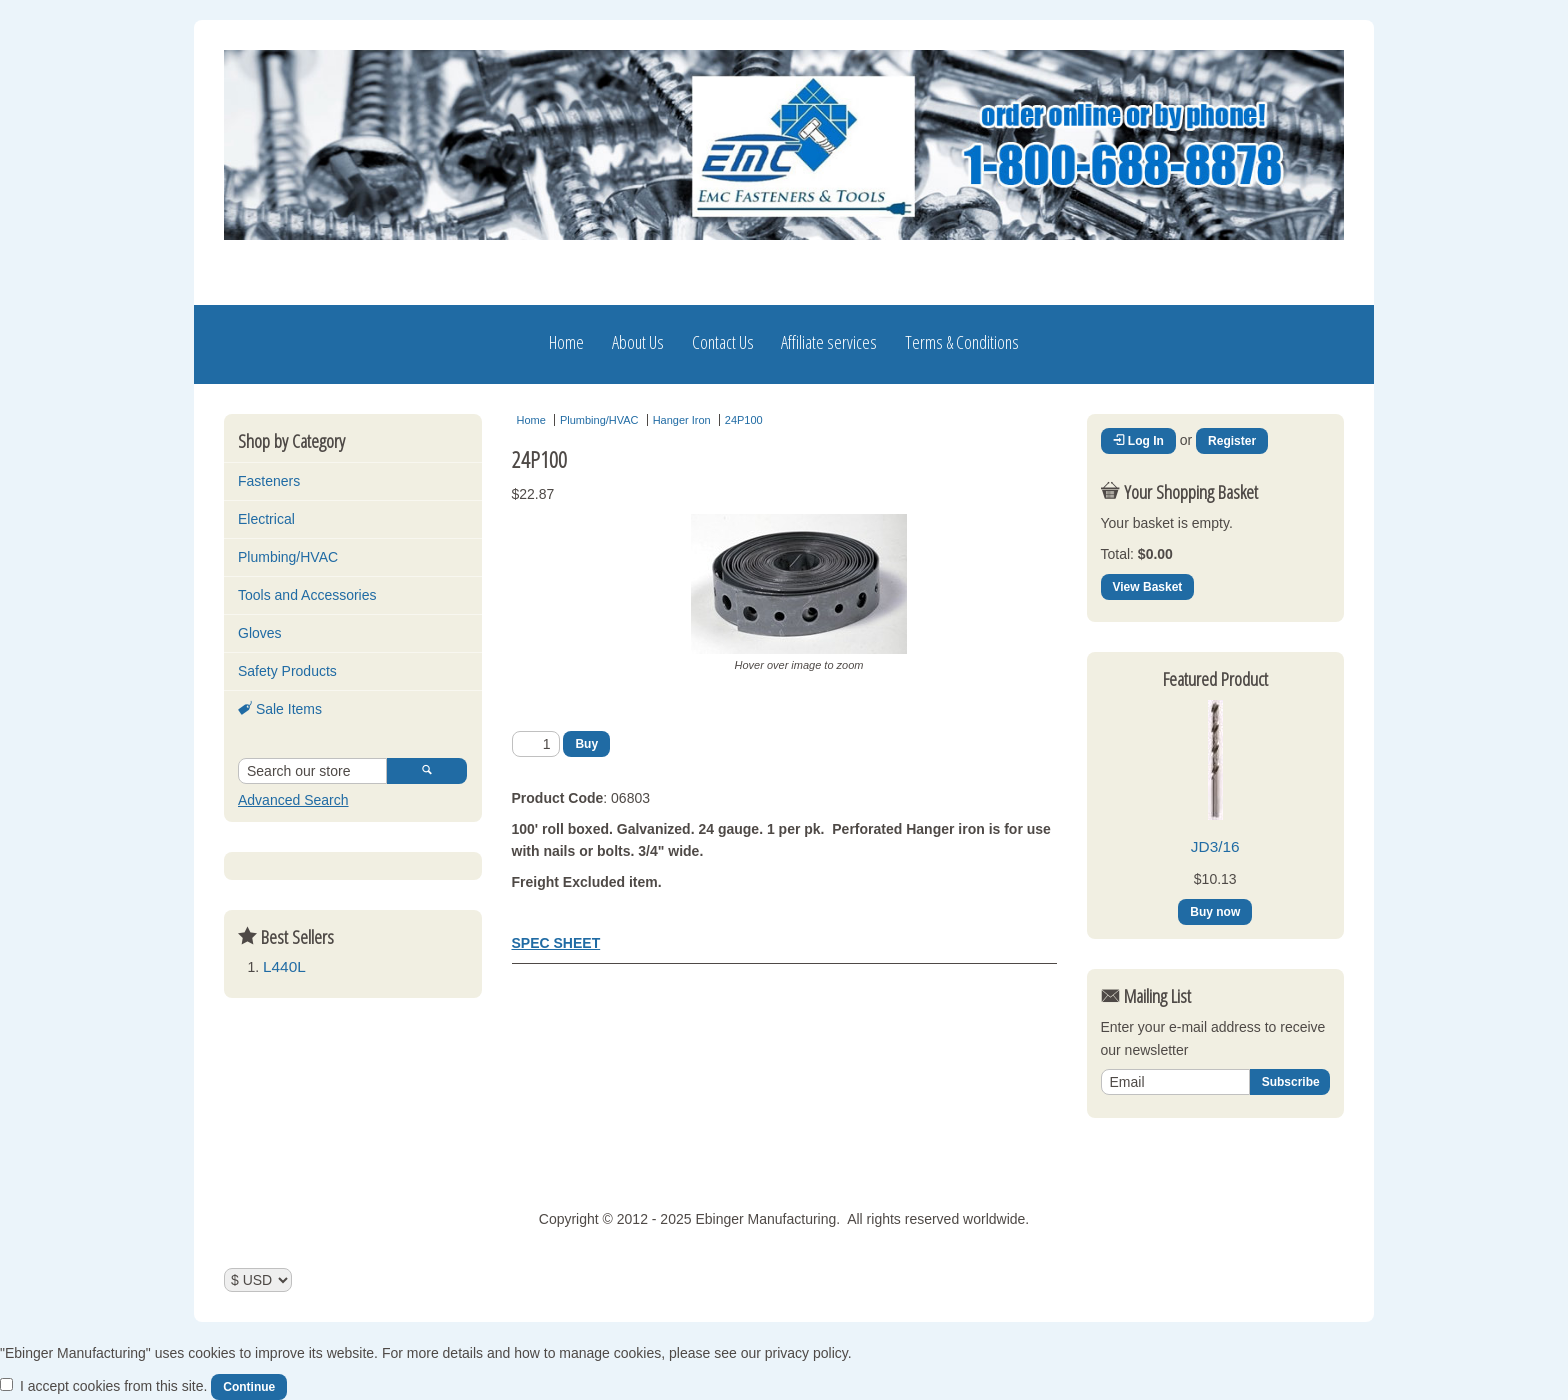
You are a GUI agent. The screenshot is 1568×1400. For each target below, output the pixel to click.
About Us (638, 342)
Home (566, 342)
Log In (1138, 441)
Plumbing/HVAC (288, 557)
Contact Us (723, 342)
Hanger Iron (682, 420)
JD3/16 (1215, 846)
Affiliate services (829, 342)
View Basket (1148, 587)
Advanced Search (293, 800)
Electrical (266, 519)
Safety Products (287, 671)
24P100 (744, 420)
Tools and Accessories (307, 595)
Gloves (260, 633)
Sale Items (280, 709)
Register (1232, 441)
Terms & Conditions (962, 342)
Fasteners (269, 481)
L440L (284, 966)
